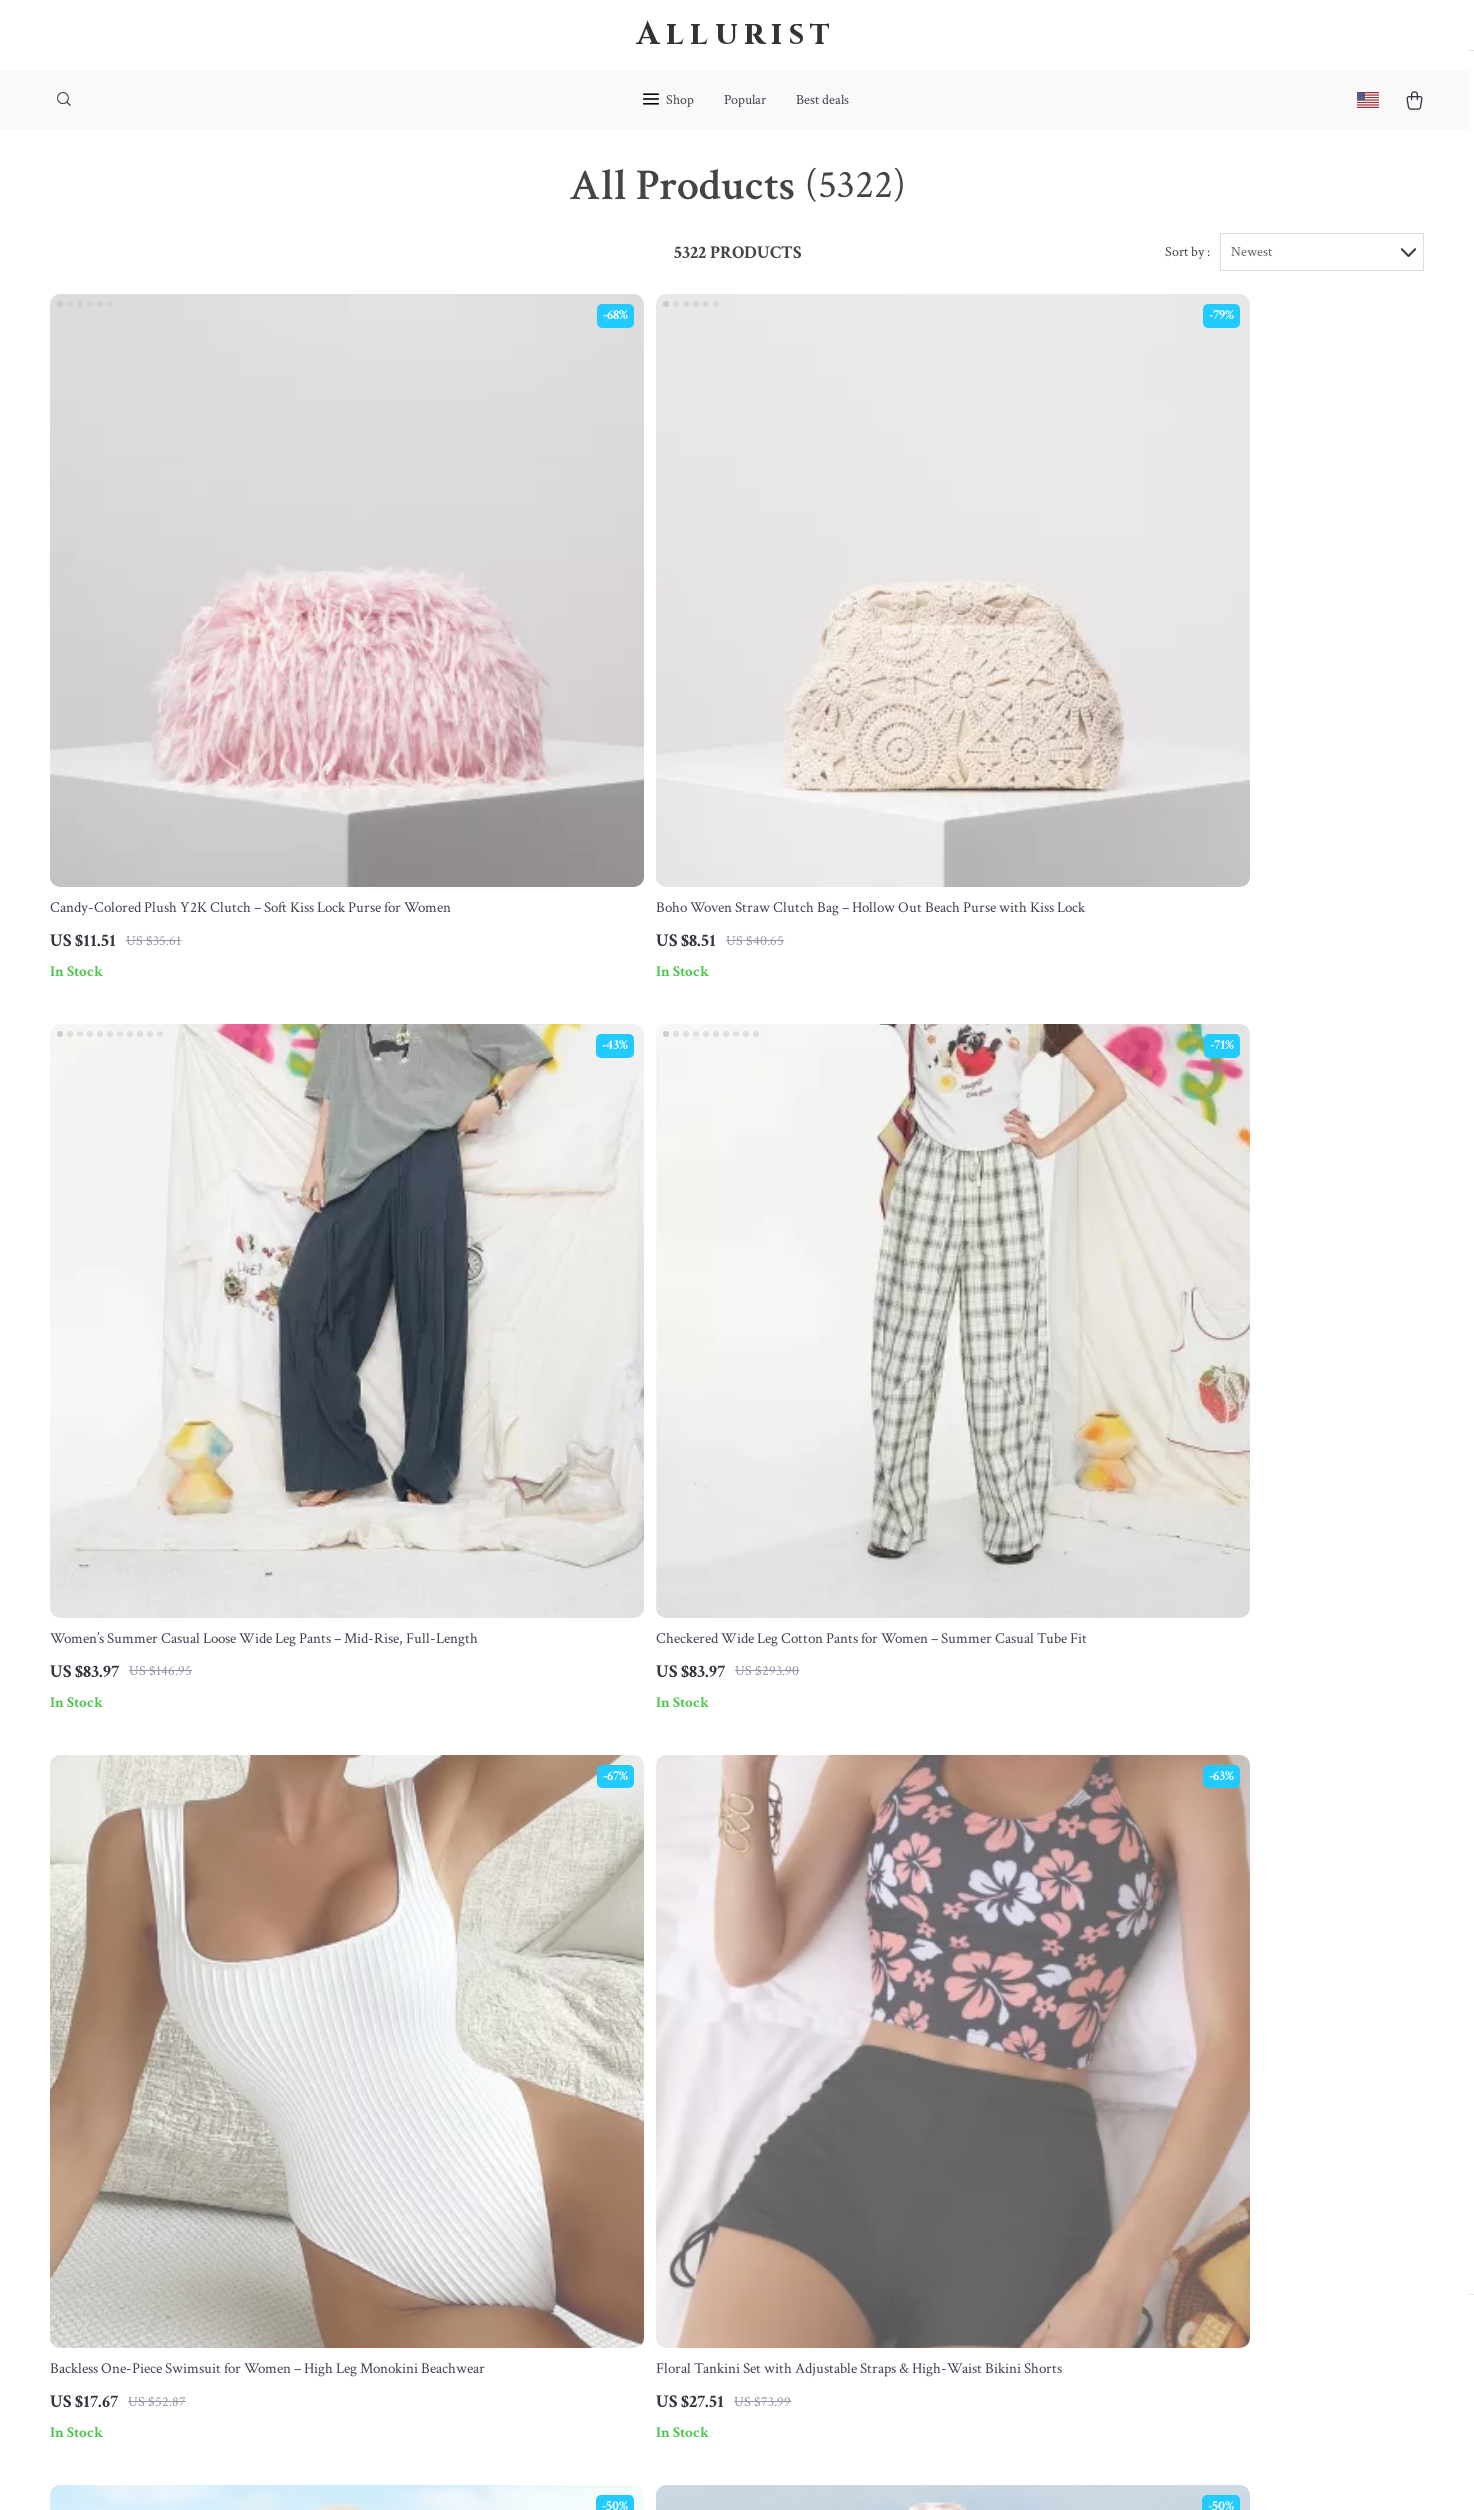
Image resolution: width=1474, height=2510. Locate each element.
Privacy (642, 2469)
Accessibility (701, 2469)
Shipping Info (702, 2027)
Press (480, 2126)
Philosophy (497, 2324)
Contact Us (695, 1994)
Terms (604, 2469)
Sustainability (506, 2291)
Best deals (822, 100)
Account (879, 2093)
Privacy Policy (897, 2126)
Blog (477, 2027)
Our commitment (1127, 2109)
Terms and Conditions (922, 2159)
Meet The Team (512, 2060)
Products (881, 2027)
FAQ (675, 2060)
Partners (489, 2258)
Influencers (498, 2159)
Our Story (494, 1994)
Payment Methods (715, 2126)
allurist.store (1112, 1994)
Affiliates (492, 2192)
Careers (487, 2093)
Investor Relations (520, 2225)
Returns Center (707, 2093)
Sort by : (1187, 272)
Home (872, 1994)
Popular (745, 100)
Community (500, 2357)
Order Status (699, 2159)
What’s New (891, 2060)
